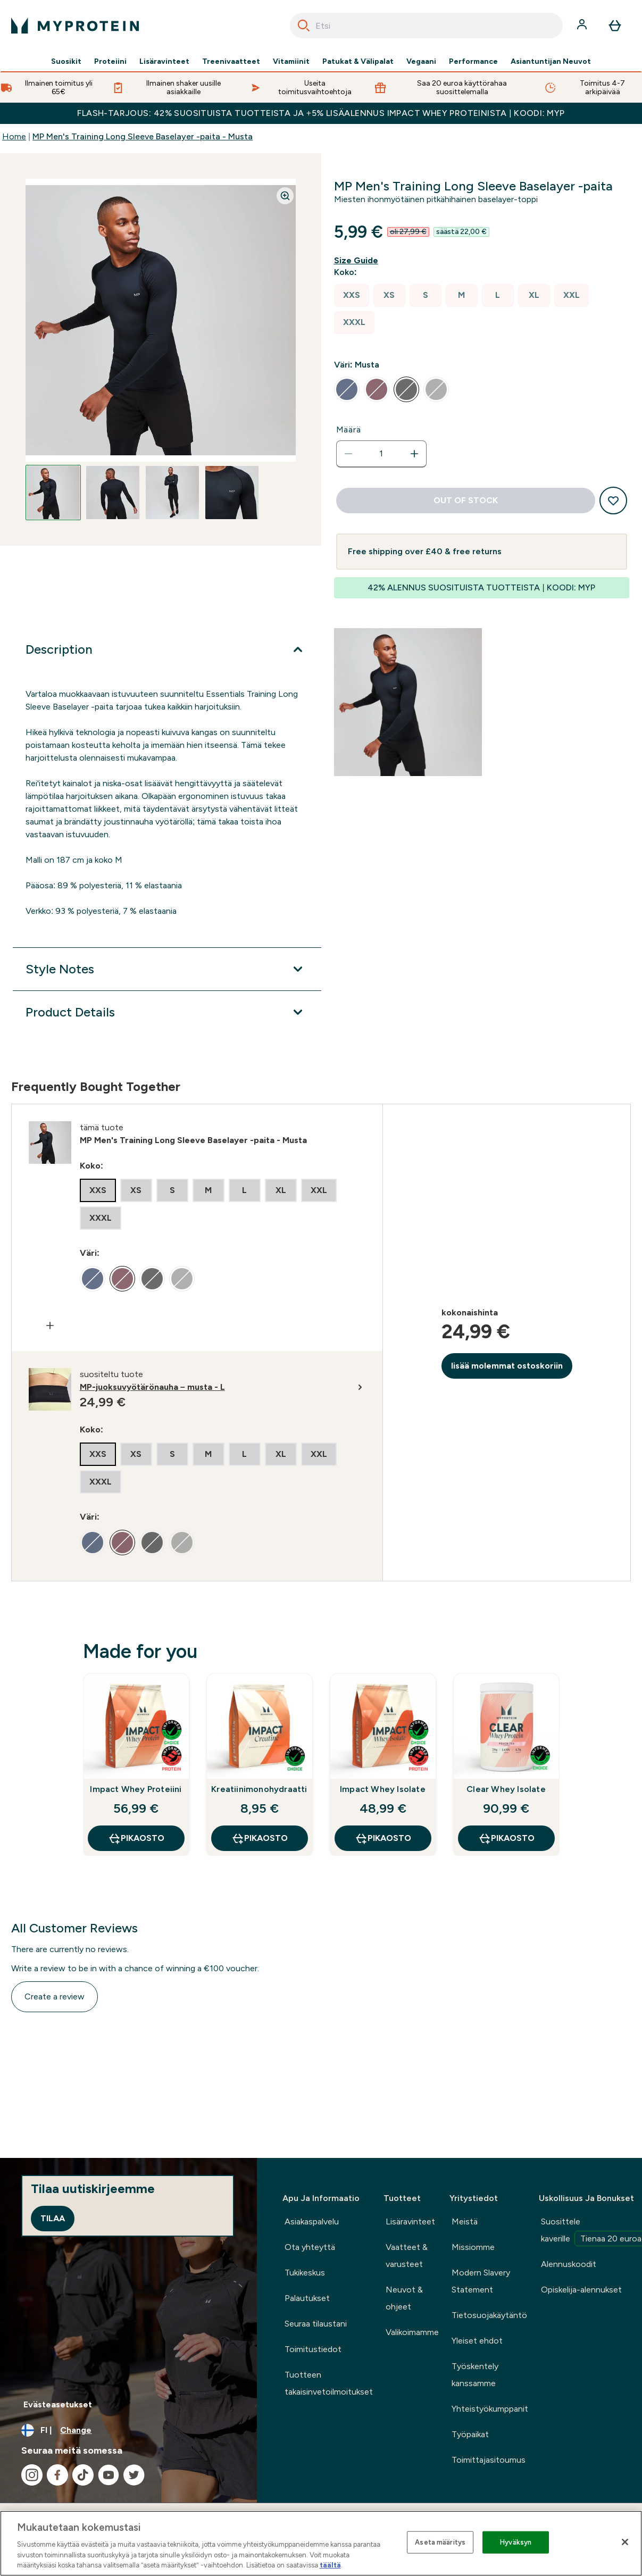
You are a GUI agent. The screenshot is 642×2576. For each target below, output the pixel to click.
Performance (473, 61)
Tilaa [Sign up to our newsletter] (52, 2218)
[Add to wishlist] (613, 500)
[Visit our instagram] (32, 2475)
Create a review (54, 1996)
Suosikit (66, 61)
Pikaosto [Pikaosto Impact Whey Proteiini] (136, 1838)
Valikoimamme (412, 2332)
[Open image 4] (232, 492)
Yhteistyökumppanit (490, 2409)
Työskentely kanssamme (475, 2374)
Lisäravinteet (164, 61)
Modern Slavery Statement (481, 2281)
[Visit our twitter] (134, 2475)
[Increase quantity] (414, 453)
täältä (330, 2565)
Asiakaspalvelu (312, 2221)
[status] (381, 453)
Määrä (348, 429)
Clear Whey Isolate (506, 1789)
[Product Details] (167, 1012)
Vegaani (421, 61)
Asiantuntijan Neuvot (551, 61)
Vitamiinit (291, 61)
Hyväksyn (515, 2542)
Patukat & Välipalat (358, 61)
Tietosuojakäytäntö (489, 2315)
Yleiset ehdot (477, 2341)
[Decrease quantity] (348, 453)
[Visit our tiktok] (83, 2475)
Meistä (465, 2221)
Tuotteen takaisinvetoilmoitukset (329, 2383)
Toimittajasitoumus (489, 2460)
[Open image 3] (172, 492)
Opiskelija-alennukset (581, 2290)
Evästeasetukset (57, 2404)
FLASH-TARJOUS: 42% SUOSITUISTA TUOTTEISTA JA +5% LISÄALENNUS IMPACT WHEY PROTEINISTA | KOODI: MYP (320, 113)
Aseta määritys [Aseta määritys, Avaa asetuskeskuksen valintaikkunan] (440, 2542)
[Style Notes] (167, 969)
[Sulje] (625, 2542)
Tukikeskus (305, 2272)
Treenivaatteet (231, 61)
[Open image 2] (112, 492)
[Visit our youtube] (108, 2475)
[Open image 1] (53, 492)
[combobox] (426, 25)
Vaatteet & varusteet (407, 2255)
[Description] (167, 649)
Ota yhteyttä (310, 2247)
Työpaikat (470, 2434)
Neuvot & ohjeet (404, 2298)
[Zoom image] (285, 195)
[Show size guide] (358, 260)
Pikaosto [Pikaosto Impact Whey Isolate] (383, 1838)
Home (14, 136)
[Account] (583, 25)
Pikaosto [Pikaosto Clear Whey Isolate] (506, 1838)
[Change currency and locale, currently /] (128, 2430)
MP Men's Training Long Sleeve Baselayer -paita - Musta (142, 136)
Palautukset (307, 2298)
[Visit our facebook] (57, 2475)
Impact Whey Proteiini (135, 1789)
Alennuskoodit (568, 2264)
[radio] (351, 295)
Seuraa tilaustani (316, 2324)
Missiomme (473, 2247)
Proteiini (110, 61)
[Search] (303, 25)
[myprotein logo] (75, 25)
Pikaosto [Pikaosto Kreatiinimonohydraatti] (259, 1838)
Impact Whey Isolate (383, 1789)
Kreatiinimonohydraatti (259, 1789)
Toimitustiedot (313, 2349)
